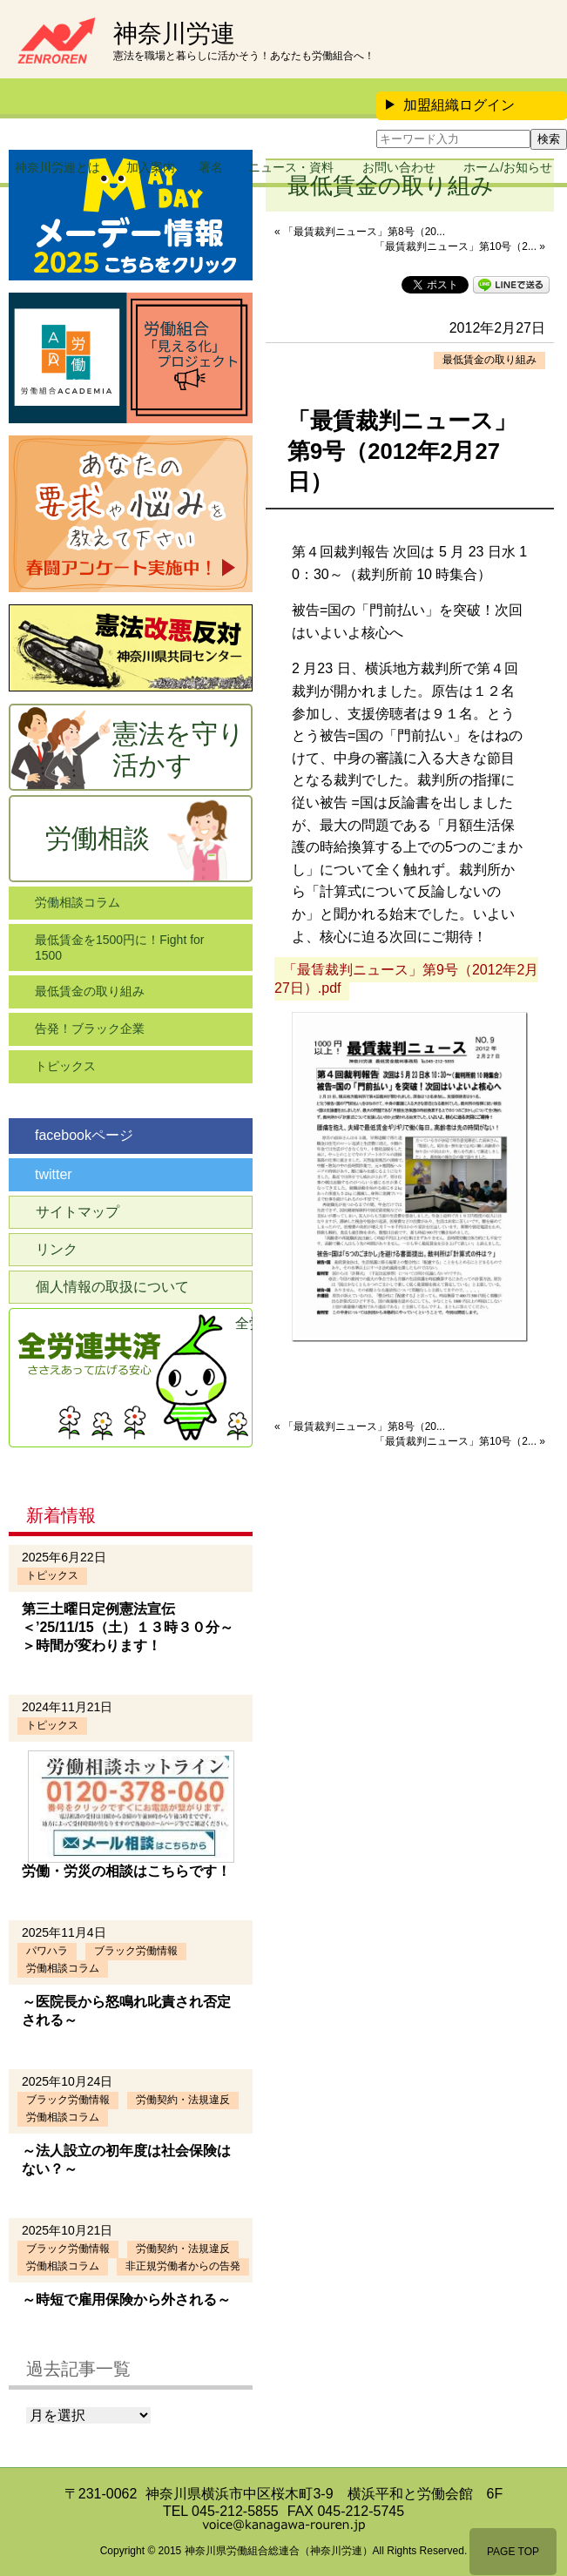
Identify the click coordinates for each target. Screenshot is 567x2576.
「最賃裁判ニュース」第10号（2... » (460, 246)
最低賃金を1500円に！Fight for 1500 (120, 947)
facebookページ (84, 1135)
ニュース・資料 (291, 167)
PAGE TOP (513, 2552)
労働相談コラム (77, 902)
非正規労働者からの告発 (182, 2266)
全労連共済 (244, 1323)
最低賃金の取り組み (489, 360)
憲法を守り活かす (178, 749)
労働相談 (97, 838)
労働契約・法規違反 (183, 2100)
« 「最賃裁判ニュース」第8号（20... (359, 232)
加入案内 (150, 167)
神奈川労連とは (57, 167)
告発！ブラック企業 (90, 1028)
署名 (211, 167)
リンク (57, 1249)
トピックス (65, 1066)
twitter (53, 1174)
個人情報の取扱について (112, 1286)
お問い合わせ (398, 167)
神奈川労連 (174, 34)
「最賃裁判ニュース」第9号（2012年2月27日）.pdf (406, 978)
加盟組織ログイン (450, 105)
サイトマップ (77, 1211)
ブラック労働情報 (136, 1951)
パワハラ (47, 1951)
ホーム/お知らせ (507, 167)
